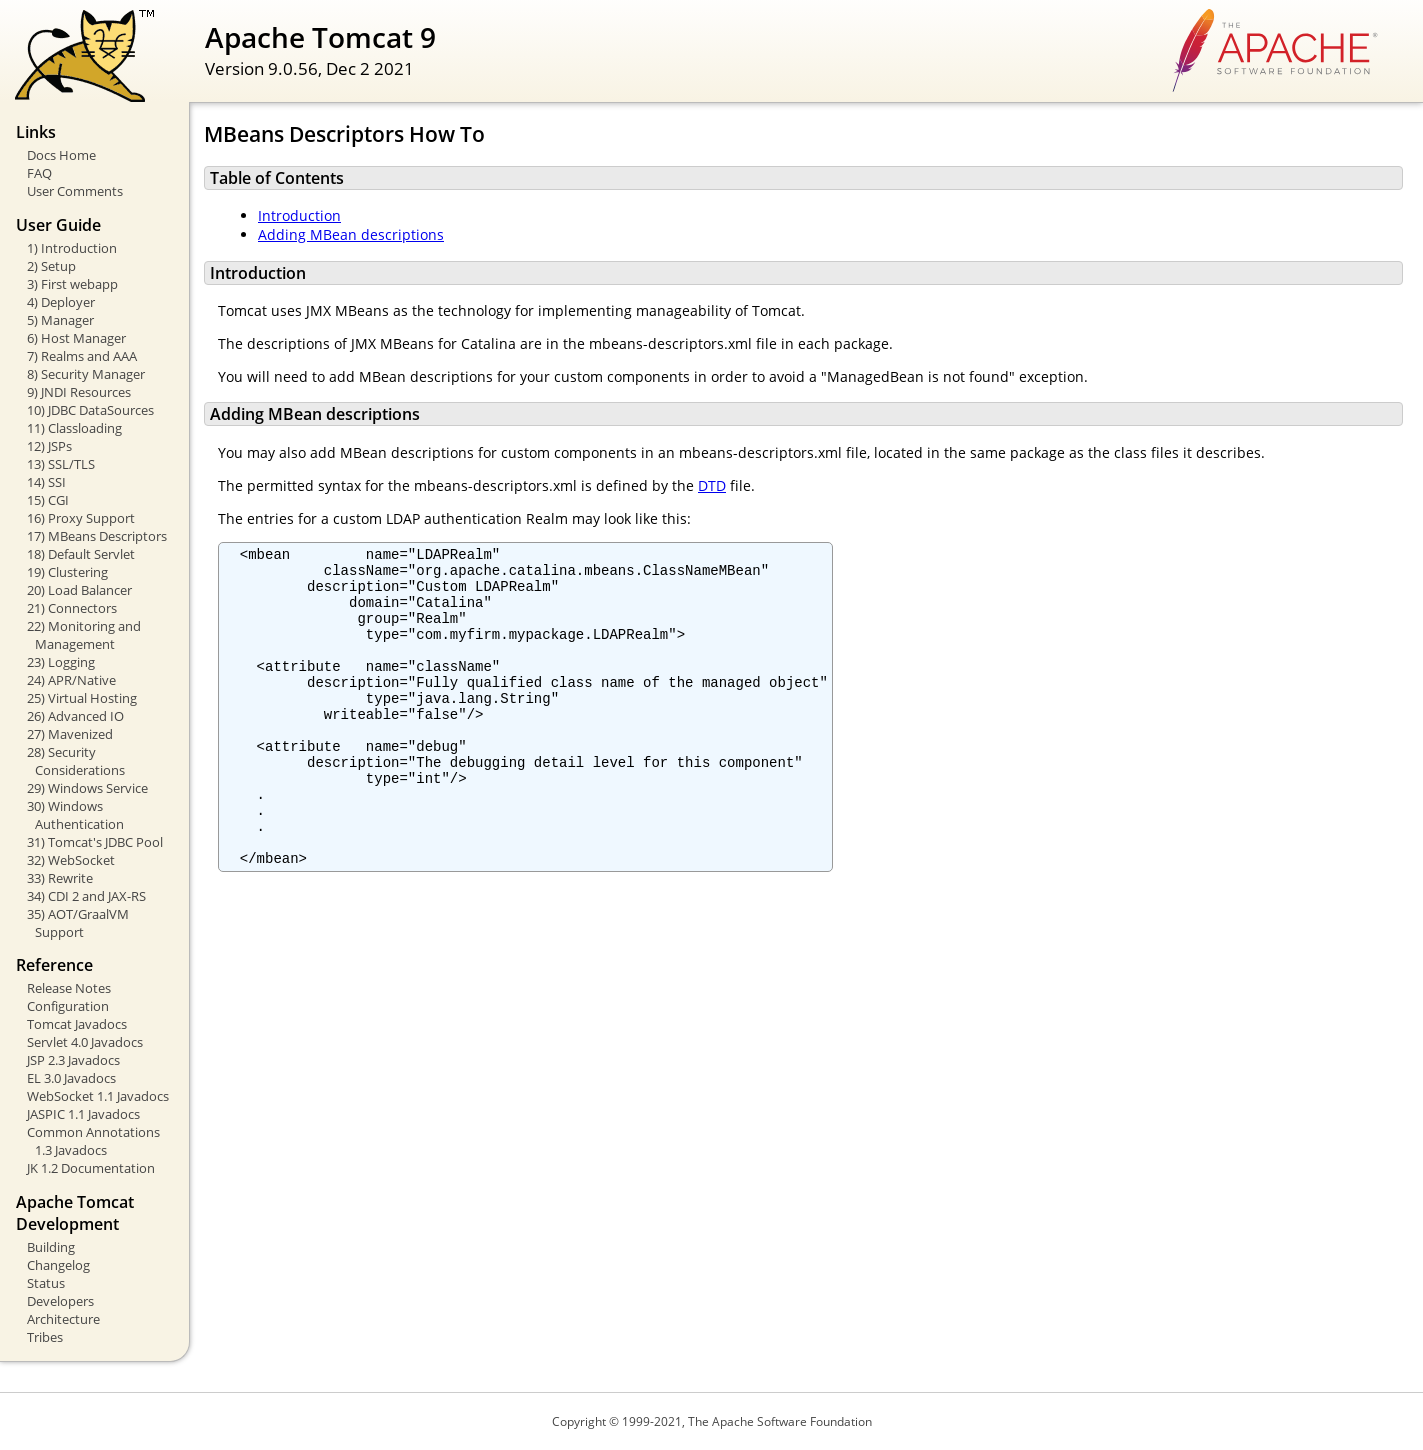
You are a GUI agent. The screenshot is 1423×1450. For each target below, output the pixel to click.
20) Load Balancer (79, 590)
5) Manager (60, 320)
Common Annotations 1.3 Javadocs (93, 1141)
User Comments (75, 191)
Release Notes (69, 988)
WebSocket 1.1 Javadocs (98, 1096)
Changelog (58, 1265)
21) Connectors (72, 608)
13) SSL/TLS (61, 464)
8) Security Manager (86, 374)
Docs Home (61, 155)
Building (51, 1247)
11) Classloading (74, 428)
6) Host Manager (76, 338)
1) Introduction (72, 248)
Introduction (299, 215)
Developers (60, 1301)
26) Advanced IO (75, 716)
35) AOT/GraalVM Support (78, 923)
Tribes (45, 1337)
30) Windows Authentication (75, 815)
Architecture (63, 1319)
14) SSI (46, 482)
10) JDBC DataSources (90, 410)
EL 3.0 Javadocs (71, 1078)
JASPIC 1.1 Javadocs (83, 1114)
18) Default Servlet (81, 554)
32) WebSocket (71, 860)
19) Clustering (67, 572)
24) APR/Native (71, 680)
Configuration (68, 1006)
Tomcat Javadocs (77, 1024)
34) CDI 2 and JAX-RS (86, 896)
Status (46, 1283)
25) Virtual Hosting (82, 698)
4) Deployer (61, 302)
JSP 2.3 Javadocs (73, 1060)
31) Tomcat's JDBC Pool (95, 842)
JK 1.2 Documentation (91, 1168)
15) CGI (48, 500)
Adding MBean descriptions (351, 234)
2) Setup (51, 266)
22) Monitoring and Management (84, 635)
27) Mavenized (70, 734)
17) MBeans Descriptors (97, 536)
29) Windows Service (87, 788)
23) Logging (61, 662)
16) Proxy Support (81, 518)
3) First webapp (72, 284)
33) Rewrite (60, 878)
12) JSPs (49, 446)
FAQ (39, 173)
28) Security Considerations (76, 761)
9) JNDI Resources (79, 392)
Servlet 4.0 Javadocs (85, 1042)
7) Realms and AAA (82, 356)
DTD (712, 485)
